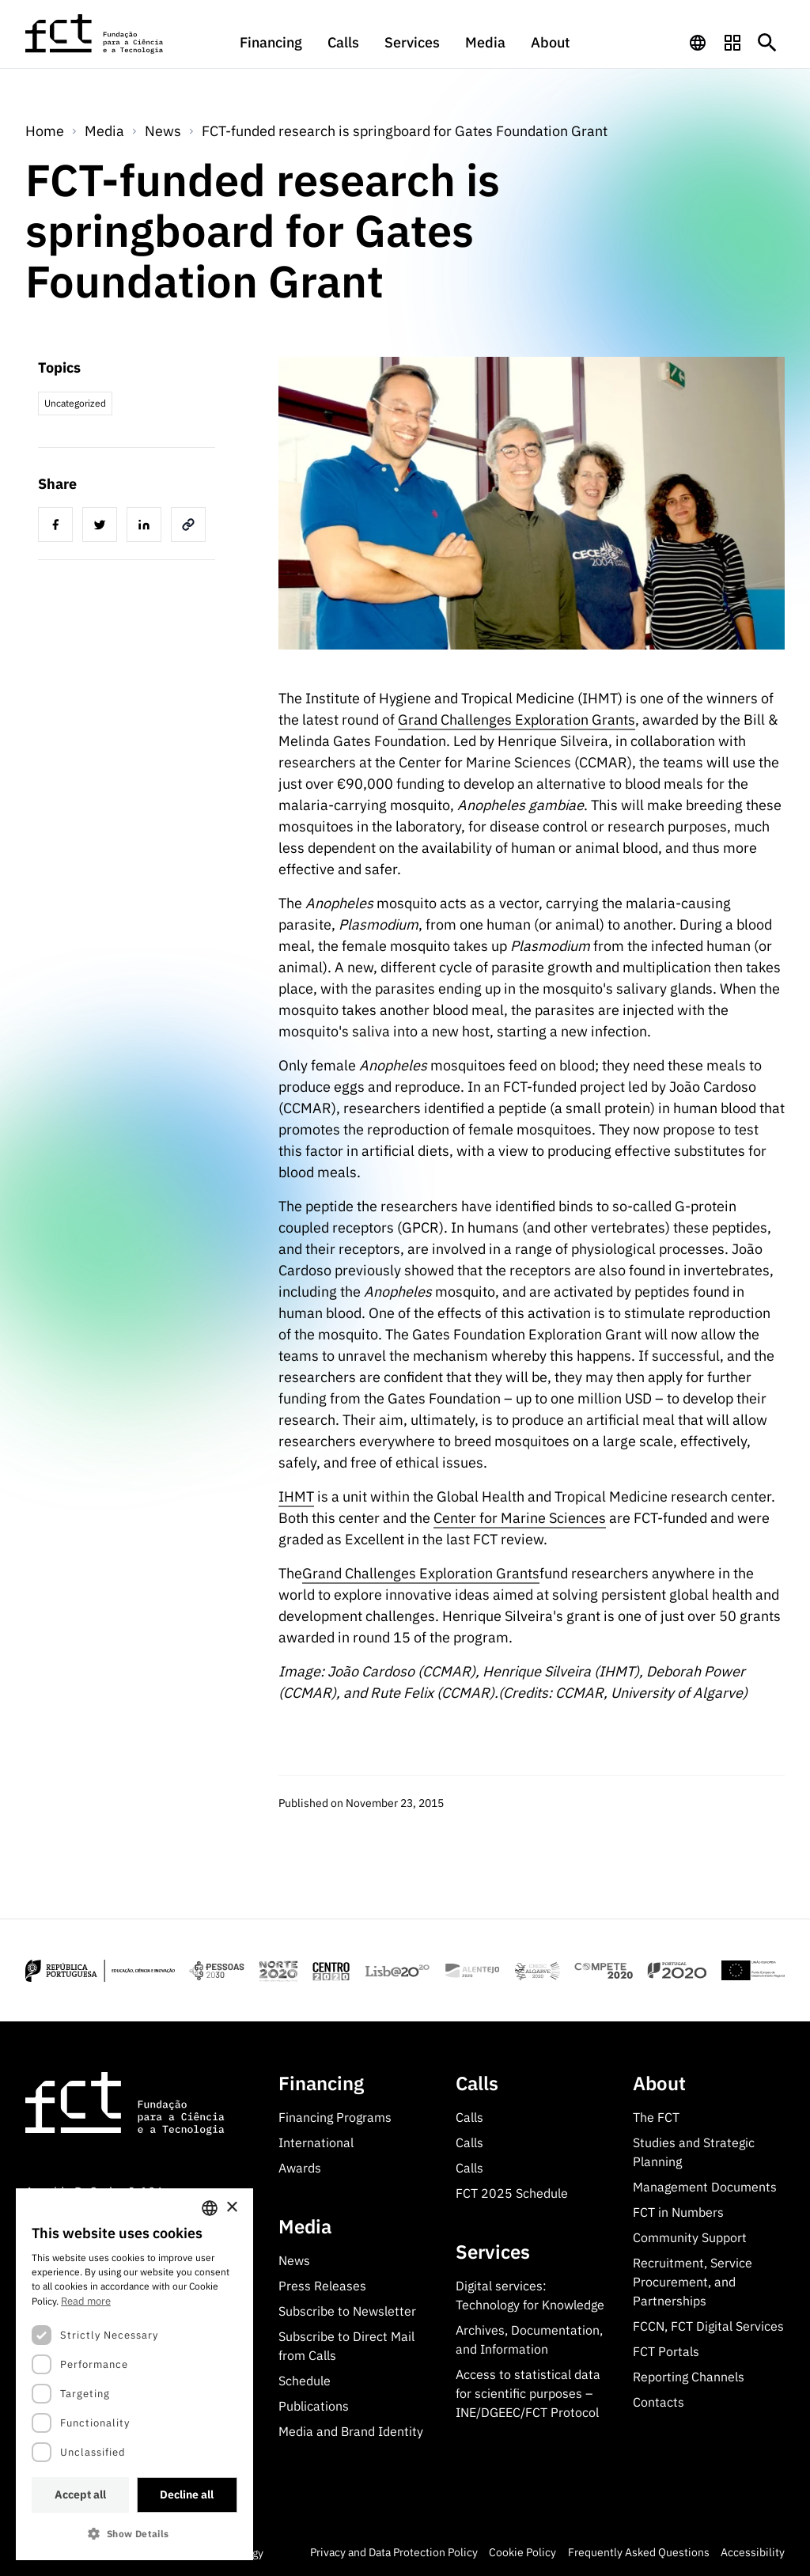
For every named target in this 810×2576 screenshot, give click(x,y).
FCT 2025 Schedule (512, 2193)
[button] (134, 2533)
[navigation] (697, 42)
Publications (313, 2406)
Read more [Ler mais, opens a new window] (86, 2301)
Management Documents (705, 2187)
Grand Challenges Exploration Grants (516, 719)
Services (412, 42)
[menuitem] (271, 50)
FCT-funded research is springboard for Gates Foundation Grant (405, 131)
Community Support (690, 2237)
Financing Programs (335, 2117)
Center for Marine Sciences (519, 1518)
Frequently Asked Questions (639, 2552)
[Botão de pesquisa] (767, 42)
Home (44, 131)
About (550, 42)
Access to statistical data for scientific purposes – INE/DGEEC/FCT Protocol (528, 2393)
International (316, 2142)
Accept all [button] (80, 2494)
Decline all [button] (187, 2494)
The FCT (656, 2117)
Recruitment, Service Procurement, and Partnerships (692, 2282)
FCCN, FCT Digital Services (708, 2326)
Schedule (304, 2380)
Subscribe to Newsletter (347, 2311)
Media (485, 42)
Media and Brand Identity (350, 2431)
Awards (299, 2168)
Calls (343, 42)
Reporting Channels (688, 2377)
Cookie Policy (522, 2552)
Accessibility (753, 2552)
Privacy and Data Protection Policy (394, 2552)
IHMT (296, 1496)
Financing (271, 42)
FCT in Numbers (678, 2212)
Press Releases (322, 2286)
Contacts (658, 2402)
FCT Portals (666, 2351)
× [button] (231, 2208)
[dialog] (134, 2374)
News (163, 131)
